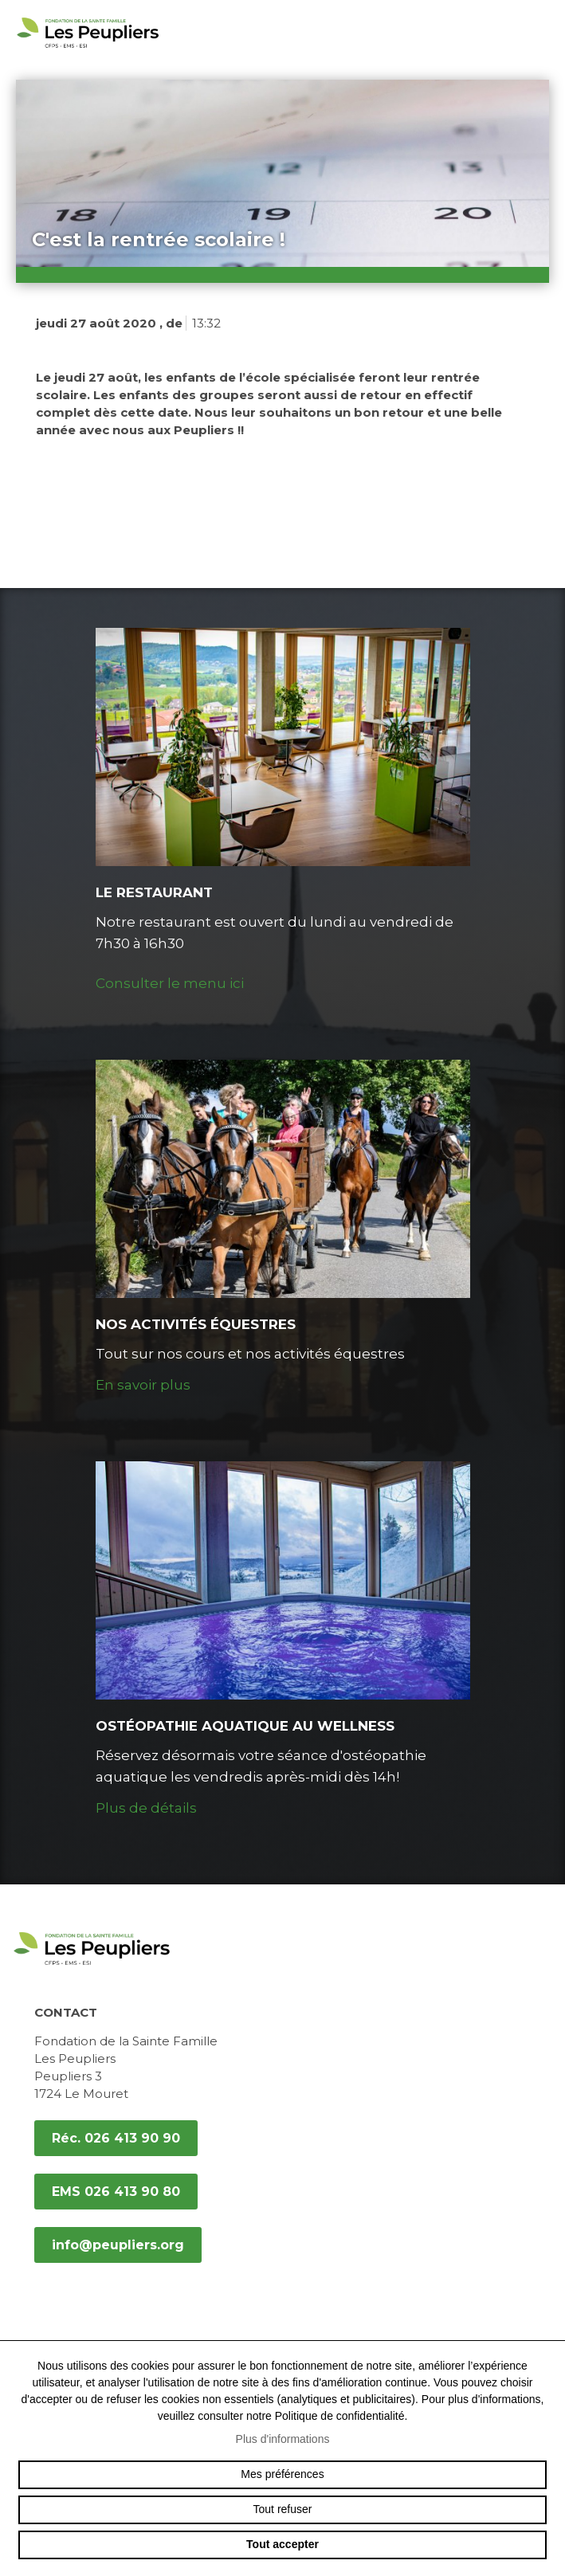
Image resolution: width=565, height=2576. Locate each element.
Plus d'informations (283, 2439)
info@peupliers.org (118, 2245)
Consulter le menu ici (170, 983)
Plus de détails (146, 1808)
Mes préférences (282, 2474)
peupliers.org (87, 50)
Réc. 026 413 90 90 (116, 2138)
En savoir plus (143, 1385)
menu (541, 32)
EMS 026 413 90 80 (116, 2191)
